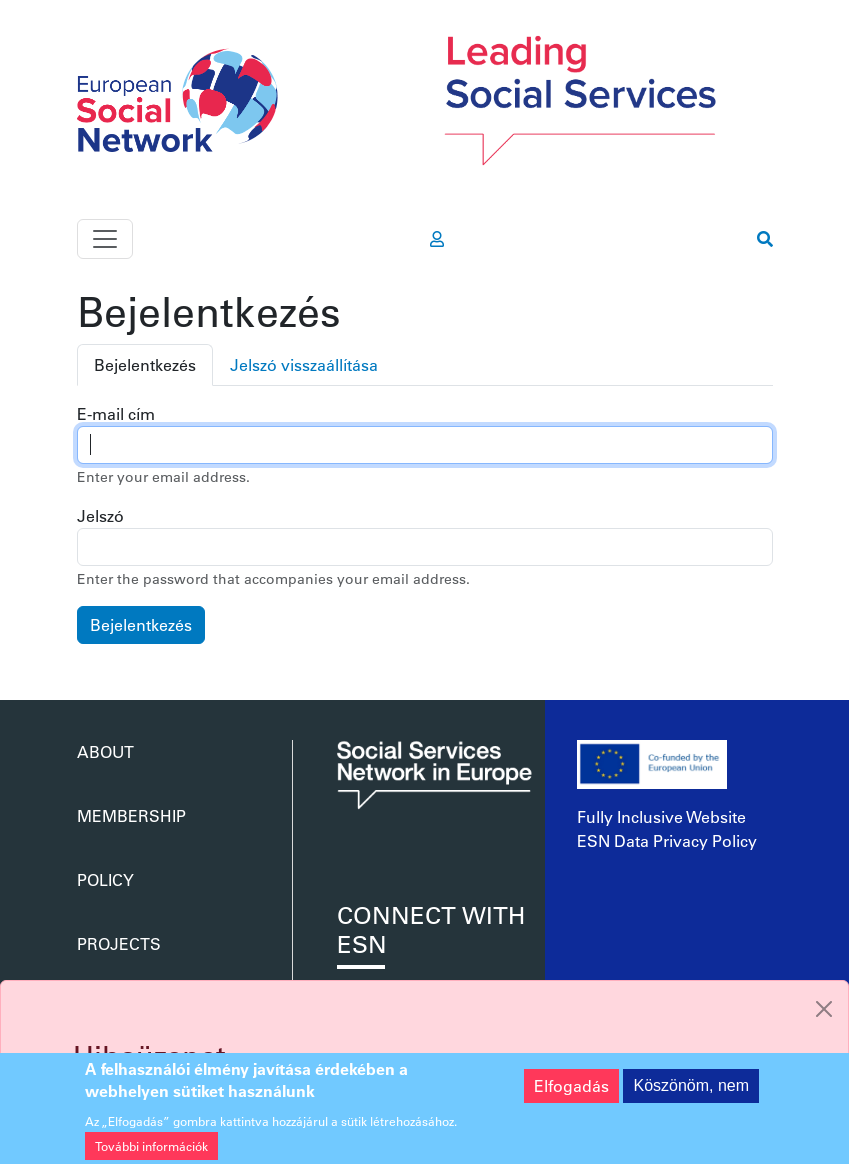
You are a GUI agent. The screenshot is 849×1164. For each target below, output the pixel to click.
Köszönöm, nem (691, 1093)
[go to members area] (437, 239)
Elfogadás (571, 1093)
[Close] (824, 1009)
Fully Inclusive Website (661, 816)
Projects (119, 943)
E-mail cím (116, 413)
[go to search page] (765, 239)
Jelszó (100, 515)
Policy (105, 879)
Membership (131, 815)
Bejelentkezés (145, 364)
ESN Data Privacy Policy (667, 840)
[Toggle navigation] (105, 239)
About (105, 751)
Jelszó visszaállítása (304, 364)
